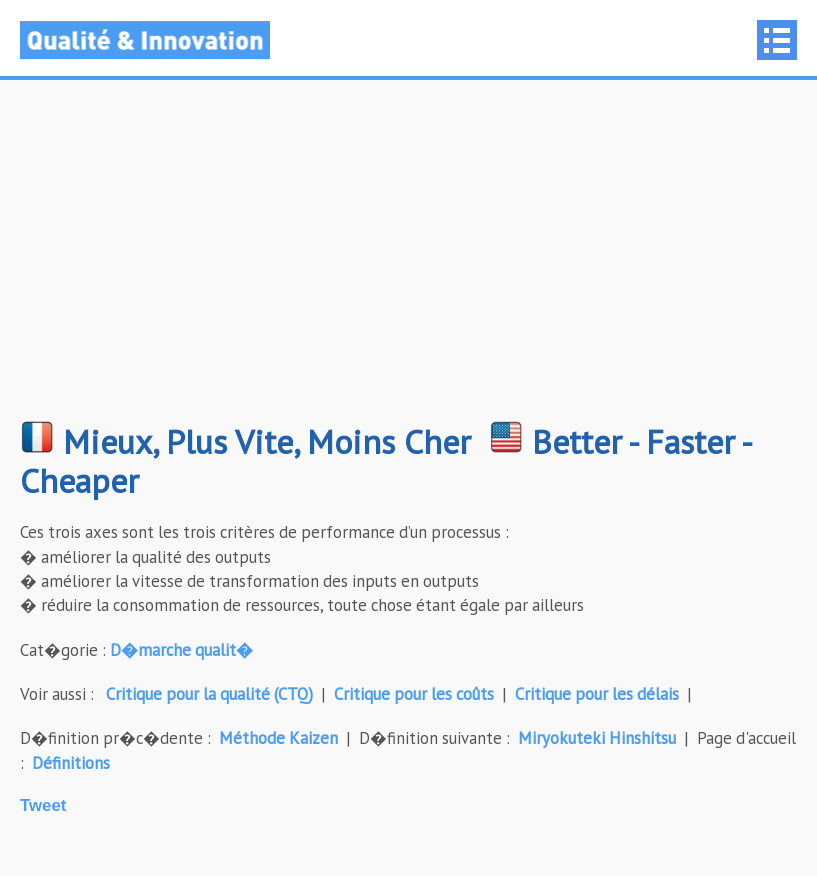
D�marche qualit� (181, 650)
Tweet (43, 805)
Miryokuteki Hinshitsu (597, 738)
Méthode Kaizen (278, 738)
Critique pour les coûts (414, 694)
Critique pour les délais (597, 694)
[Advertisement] (408, 260)
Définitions (71, 763)
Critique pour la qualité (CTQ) (209, 694)
